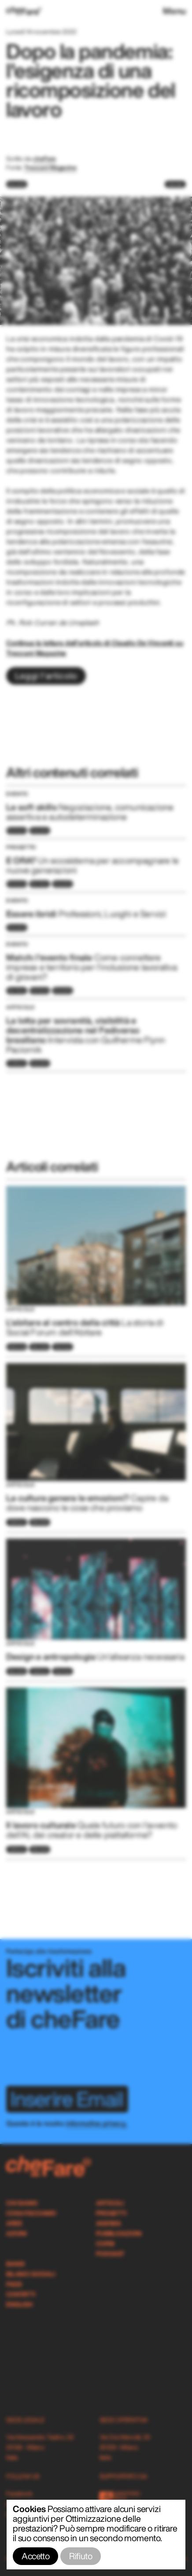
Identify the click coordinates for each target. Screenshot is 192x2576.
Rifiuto (80, 2556)
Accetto (35, 2556)
